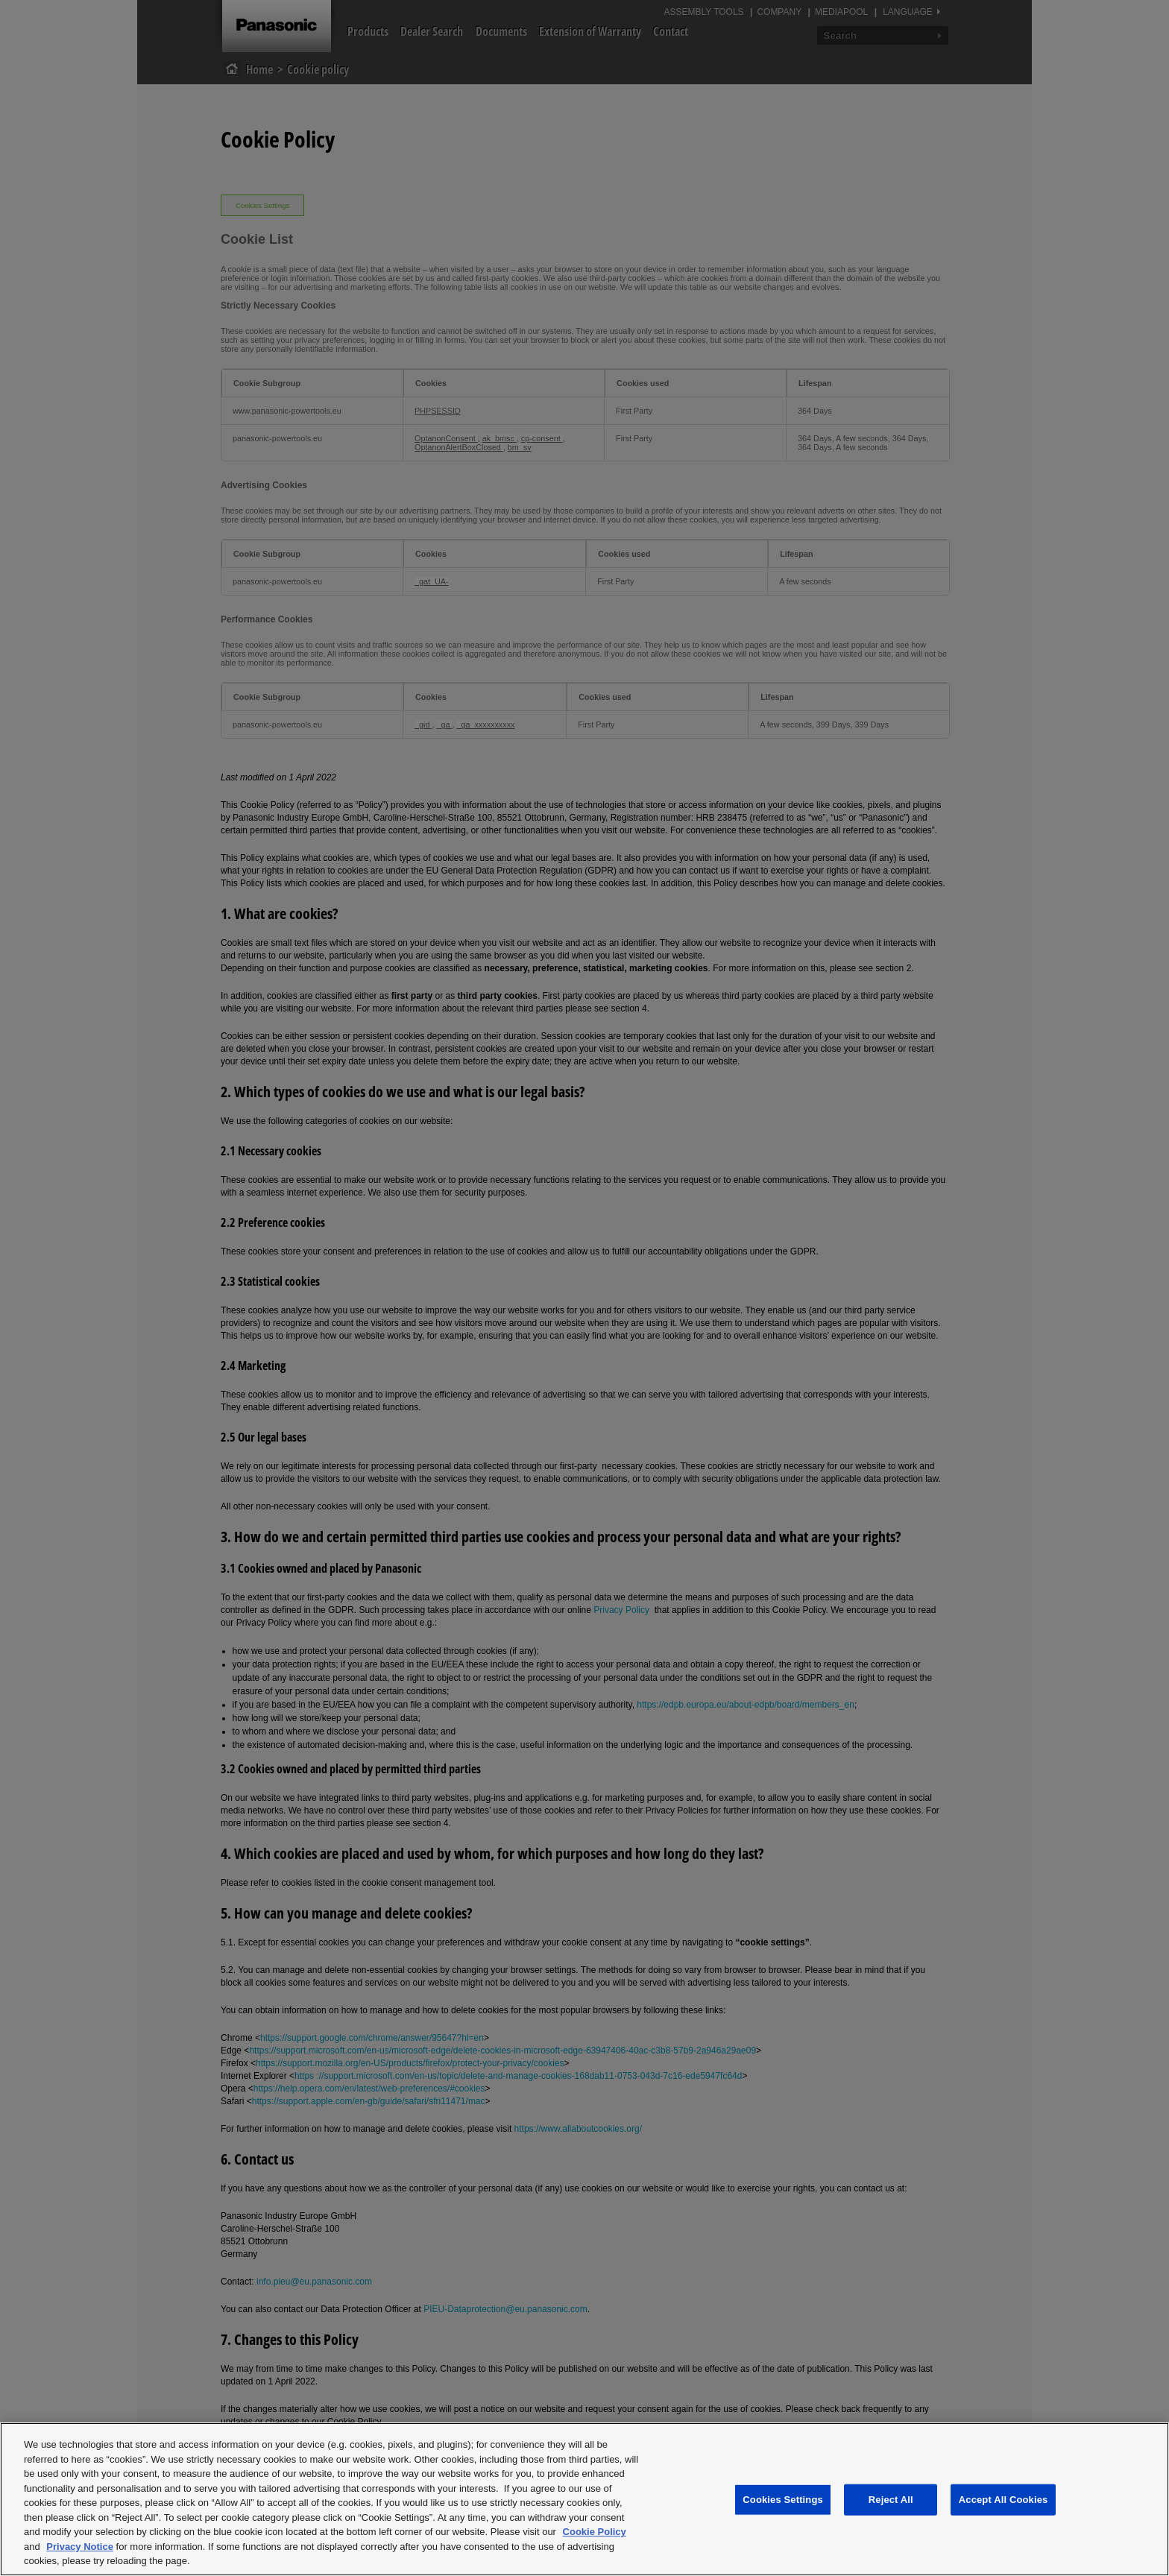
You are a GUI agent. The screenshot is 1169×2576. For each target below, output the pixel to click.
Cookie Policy (594, 2531)
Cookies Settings (783, 2499)
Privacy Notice (79, 2546)
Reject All (891, 2499)
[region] (584, 2499)
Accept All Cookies (1003, 2499)
